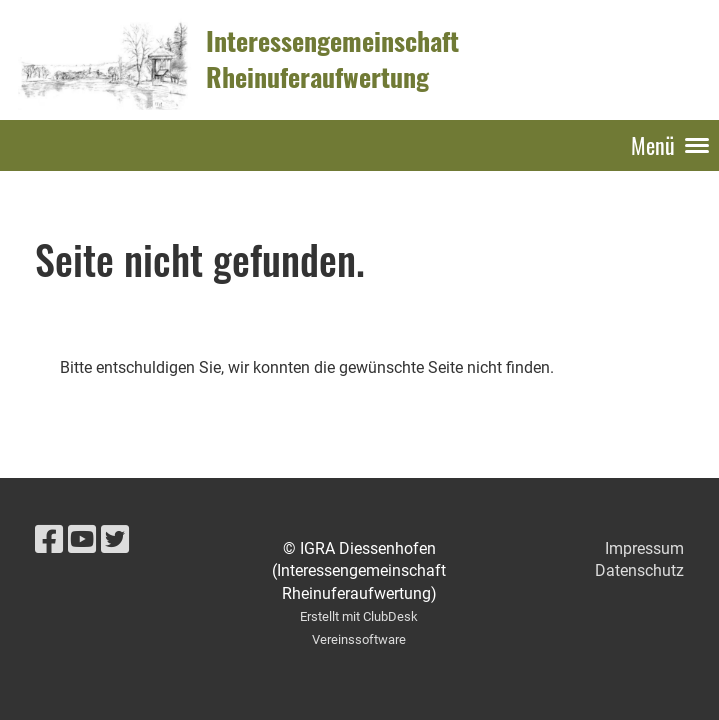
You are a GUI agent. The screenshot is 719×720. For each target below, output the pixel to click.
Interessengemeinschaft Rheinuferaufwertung (332, 59)
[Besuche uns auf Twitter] (115, 540)
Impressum (644, 548)
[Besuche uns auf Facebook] (49, 540)
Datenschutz (639, 570)
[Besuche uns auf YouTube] (82, 540)
